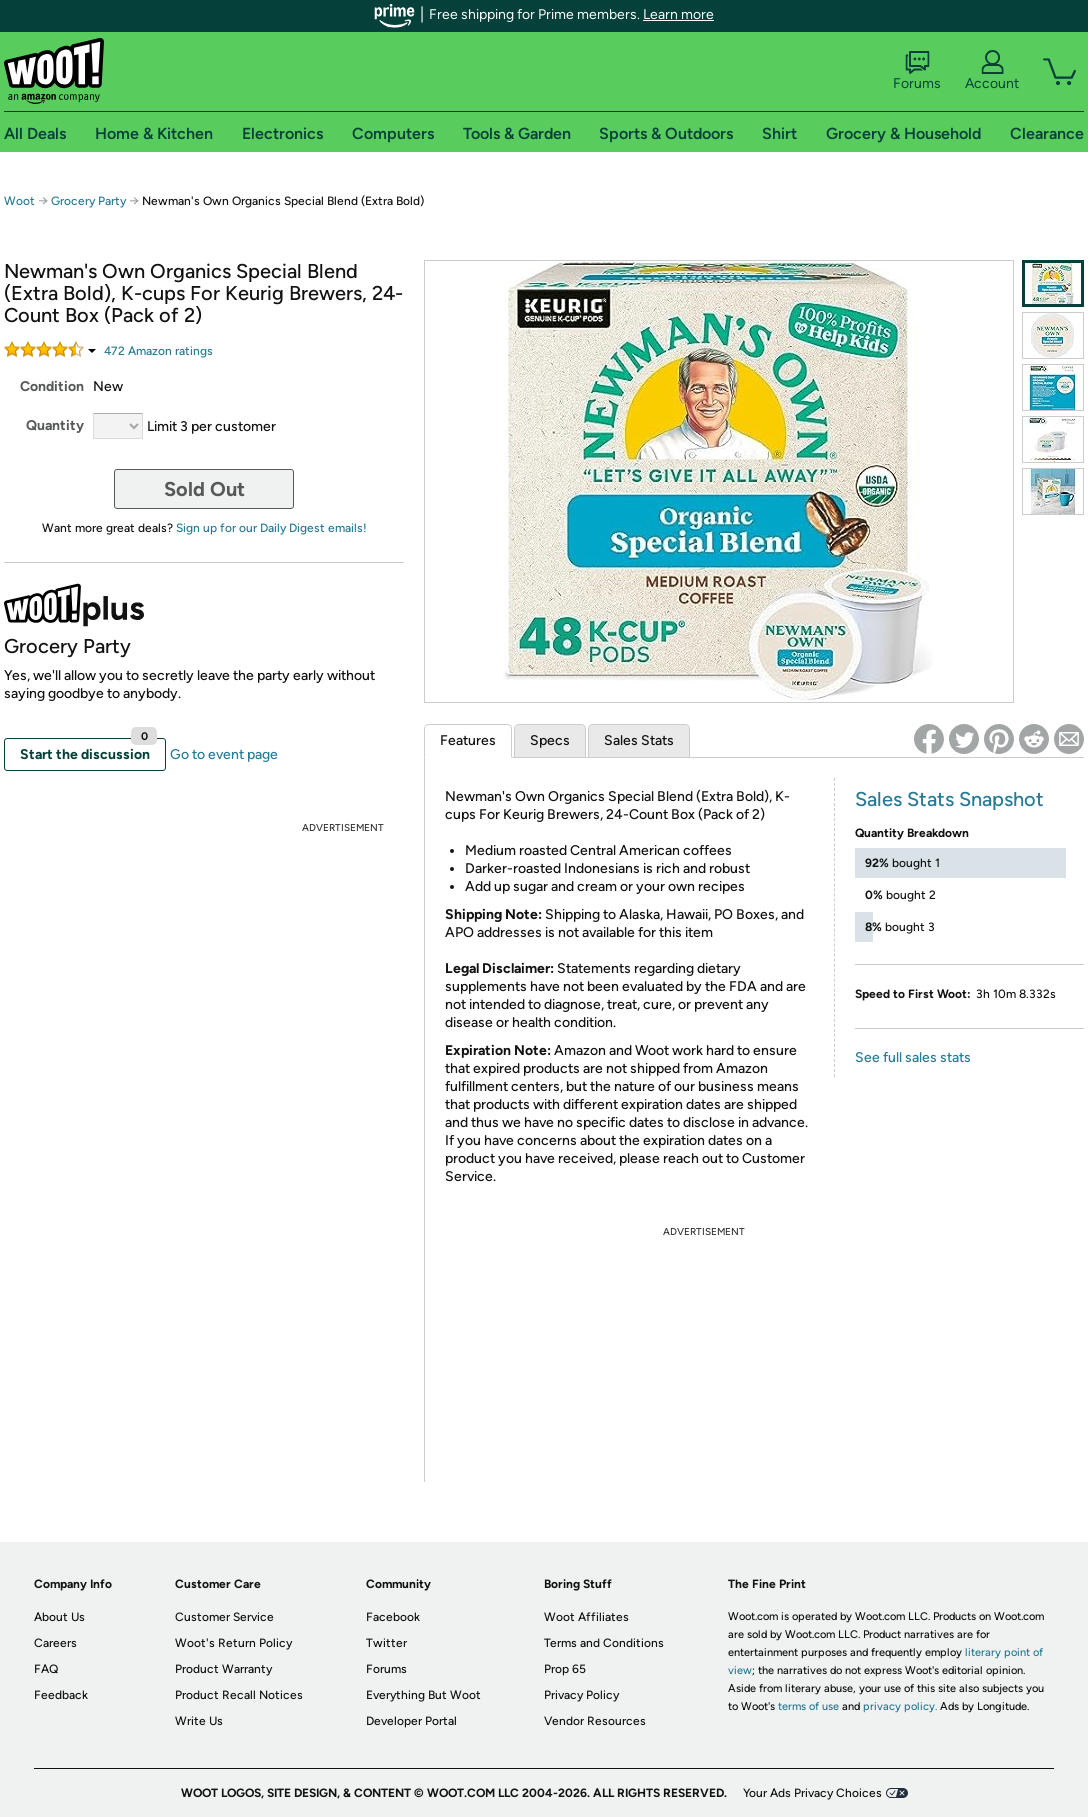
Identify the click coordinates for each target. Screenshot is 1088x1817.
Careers (55, 1643)
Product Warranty (223, 1669)
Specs (550, 740)
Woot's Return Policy (233, 1643)
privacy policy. (900, 1706)
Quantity (55, 425)
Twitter (386, 1643)
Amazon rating (158, 351)
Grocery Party (90, 201)
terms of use (808, 1706)
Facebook (393, 1617)
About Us (59, 1617)
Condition (52, 386)
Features (468, 740)
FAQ (46, 1669)
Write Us (199, 1721)
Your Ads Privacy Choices (812, 1793)
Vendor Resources (595, 1721)
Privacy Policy (581, 1695)
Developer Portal (411, 1721)
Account (992, 71)
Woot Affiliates (586, 1617)
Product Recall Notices (239, 1695)
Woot (19, 201)
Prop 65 (565, 1669)
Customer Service (224, 1617)
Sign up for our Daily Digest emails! (271, 528)
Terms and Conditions (604, 1643)
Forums (917, 71)
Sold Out (204, 489)
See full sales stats (913, 1057)
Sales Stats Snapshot (949, 799)
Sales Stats (639, 740)
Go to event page (224, 754)
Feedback (61, 1695)
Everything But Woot (423, 1695)
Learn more (678, 14)
